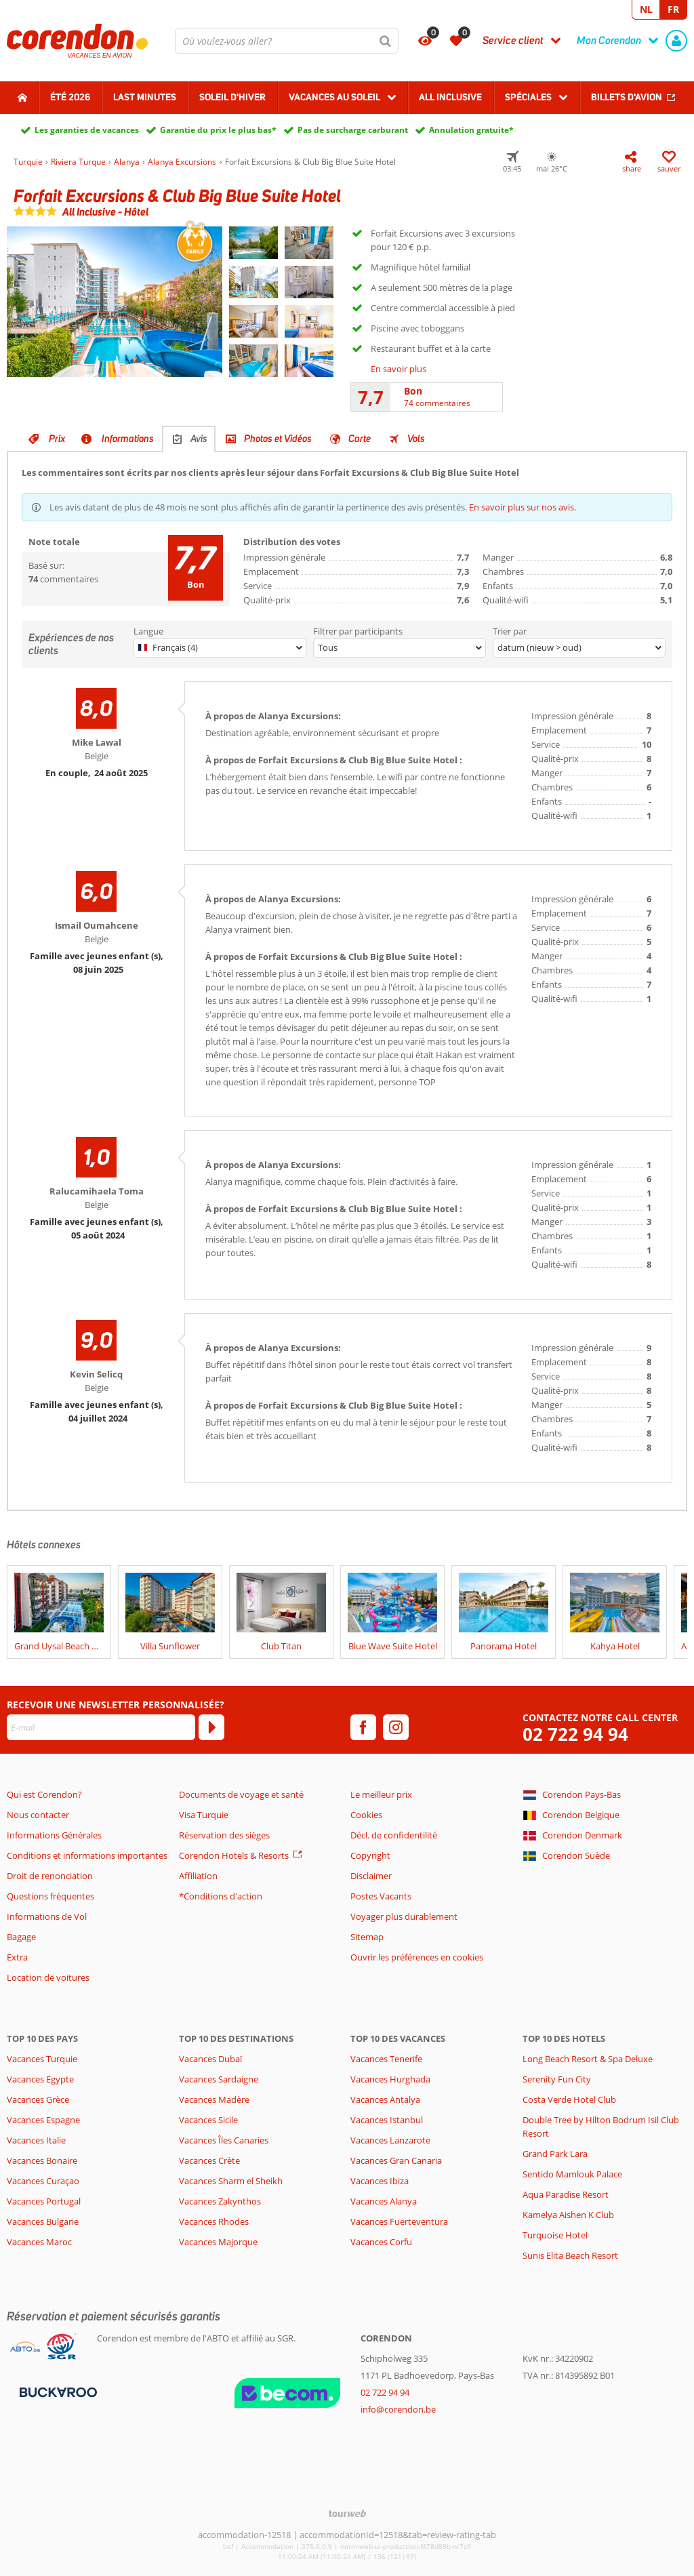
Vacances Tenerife (386, 2059)
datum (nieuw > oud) (539, 647)
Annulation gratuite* (471, 130)
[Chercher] (386, 41)
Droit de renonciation (50, 1876)
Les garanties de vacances (87, 130)
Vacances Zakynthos (220, 2201)
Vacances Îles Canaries (223, 2140)
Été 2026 (70, 97)
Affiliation (198, 1876)
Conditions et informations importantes (87, 1855)
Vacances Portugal (44, 2201)
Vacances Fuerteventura (399, 2221)
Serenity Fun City (557, 2079)
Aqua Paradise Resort (566, 2194)
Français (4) (168, 647)
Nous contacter (38, 1815)
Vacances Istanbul (386, 2120)
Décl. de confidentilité (393, 1835)
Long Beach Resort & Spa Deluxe (588, 2059)
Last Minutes (144, 97)
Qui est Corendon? (44, 1794)
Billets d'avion (626, 97)
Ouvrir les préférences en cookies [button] (416, 1957)
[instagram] (396, 1727)
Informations (128, 438)
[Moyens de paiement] (56, 2391)
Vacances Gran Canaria (396, 2160)
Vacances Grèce (38, 2099)
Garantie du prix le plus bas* (218, 130)
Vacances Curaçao (43, 2181)
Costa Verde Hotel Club (569, 2099)
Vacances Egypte (40, 2079)
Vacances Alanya (383, 2201)
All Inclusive (450, 97)
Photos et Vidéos (278, 438)
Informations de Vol (47, 1916)
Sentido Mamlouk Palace (572, 2174)
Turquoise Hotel (555, 2235)
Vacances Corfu (381, 2242)
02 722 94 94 (575, 1734)
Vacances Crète (209, 2160)
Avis (198, 438)
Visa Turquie (203, 1815)
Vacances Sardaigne (218, 2079)
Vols (416, 438)
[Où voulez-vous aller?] (287, 41)
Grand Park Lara (555, 2154)
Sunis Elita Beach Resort (570, 2255)
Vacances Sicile (208, 2120)
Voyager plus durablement (403, 1916)
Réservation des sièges (224, 1835)
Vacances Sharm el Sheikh (231, 2181)
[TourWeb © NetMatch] (347, 2513)
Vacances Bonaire (42, 2160)
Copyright (370, 1855)
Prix (57, 438)
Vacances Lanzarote (390, 2140)
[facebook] (363, 1727)
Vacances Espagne (43, 2120)
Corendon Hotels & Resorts (234, 1855)
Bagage (21, 1937)
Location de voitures (48, 1977)
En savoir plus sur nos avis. (522, 507)
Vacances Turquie (42, 2059)
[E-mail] (101, 1727)
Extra (17, 1957)
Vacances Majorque (218, 2242)
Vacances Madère (214, 2099)
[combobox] (287, 41)
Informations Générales (54, 1835)
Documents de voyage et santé (241, 1794)
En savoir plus (398, 369)
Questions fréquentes (50, 1896)
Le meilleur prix (381, 1794)
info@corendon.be (398, 2409)
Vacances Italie (36, 2140)
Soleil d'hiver (232, 97)
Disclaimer (371, 1876)
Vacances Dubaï (210, 2059)
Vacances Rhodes (214, 2221)
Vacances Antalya (385, 2099)
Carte (359, 438)
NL (646, 9)
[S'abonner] (211, 1727)
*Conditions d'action (220, 1896)
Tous (328, 647)
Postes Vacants (380, 1896)
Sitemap (367, 1937)
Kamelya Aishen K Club (568, 2215)
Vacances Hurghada (390, 2079)
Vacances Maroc (39, 2242)
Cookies (366, 1815)
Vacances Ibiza (379, 2181)
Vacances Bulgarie (43, 2221)
